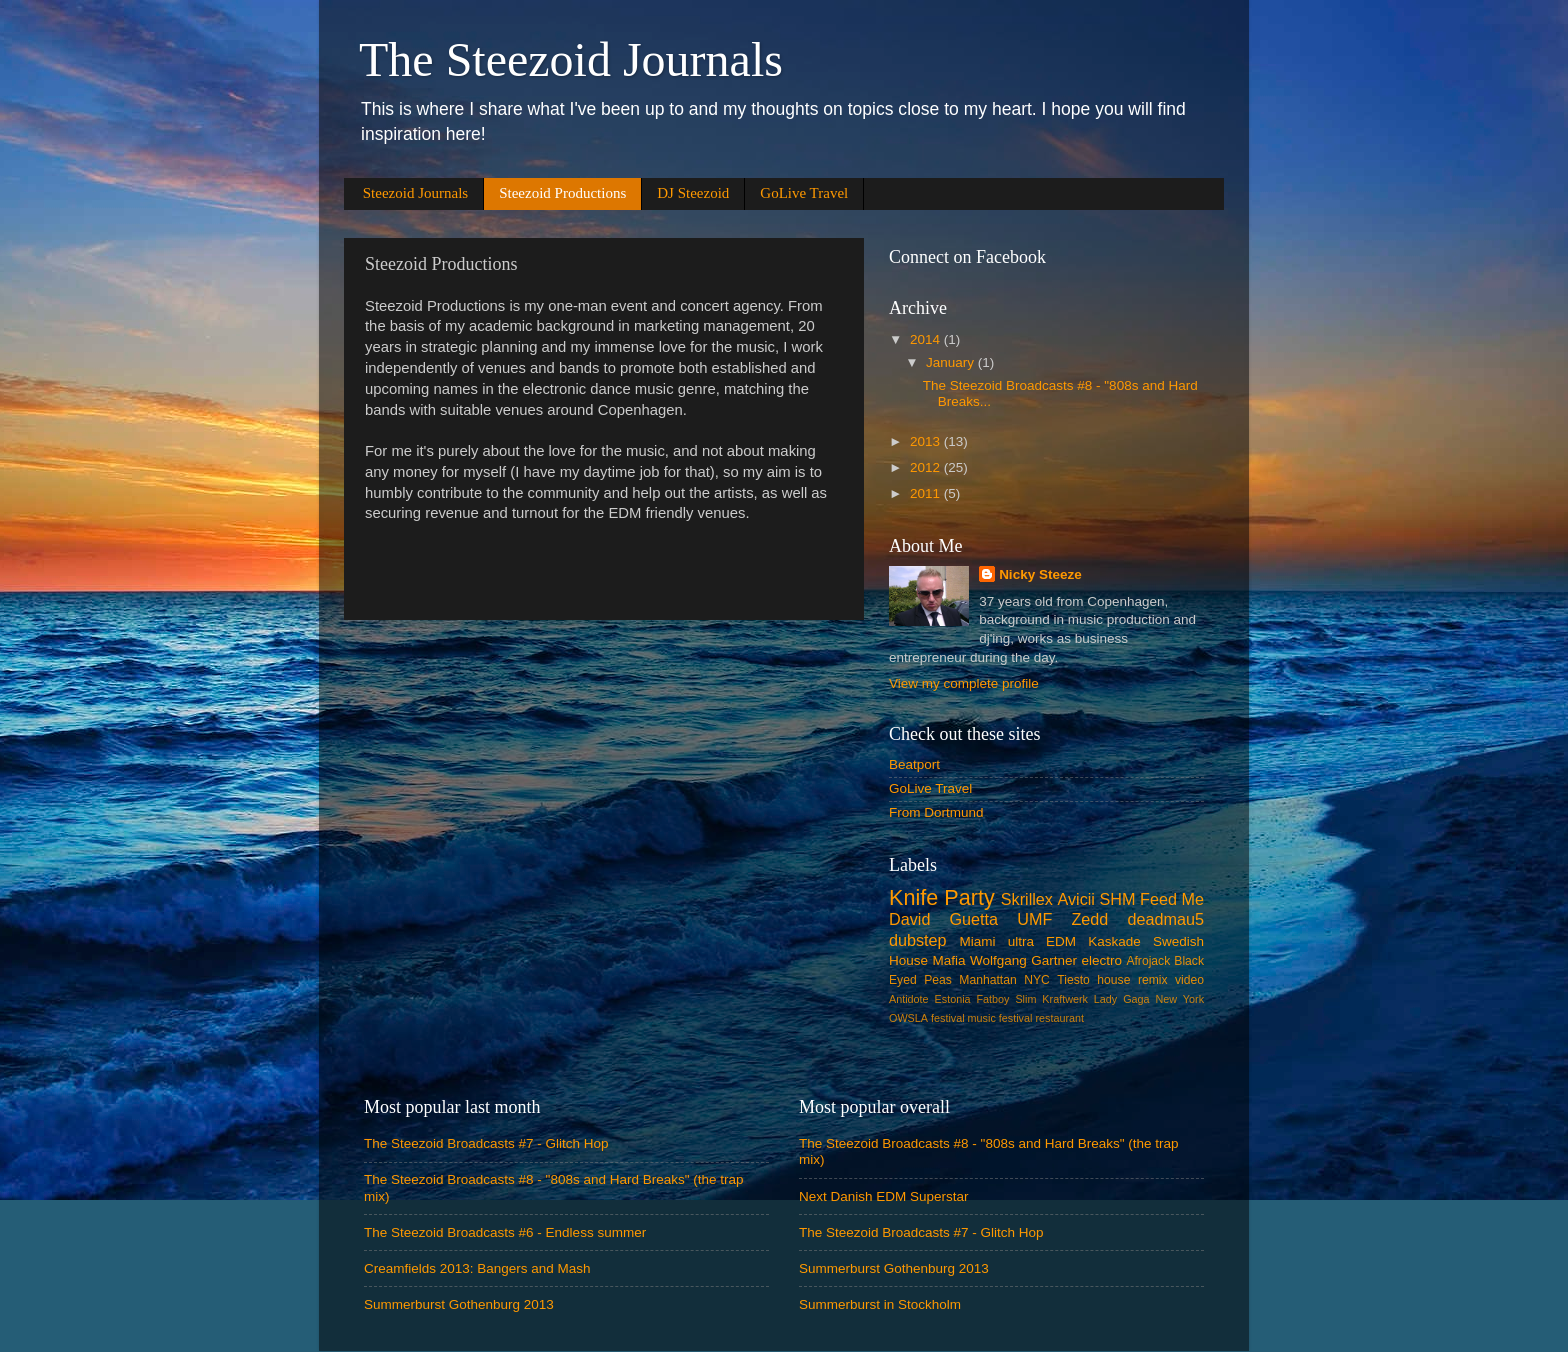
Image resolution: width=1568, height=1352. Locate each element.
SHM (1118, 899)
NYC (1037, 980)
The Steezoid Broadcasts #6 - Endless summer (505, 1232)
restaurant (1059, 1018)
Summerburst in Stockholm (880, 1304)
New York (1180, 999)
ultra (1021, 941)
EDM (1061, 941)
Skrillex (1027, 899)
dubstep (918, 940)
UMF (1034, 919)
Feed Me (1172, 899)
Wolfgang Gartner (1023, 960)
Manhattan (987, 980)
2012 (927, 467)
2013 (927, 441)
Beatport (914, 764)
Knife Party (942, 897)
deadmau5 (1166, 919)
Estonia (953, 999)
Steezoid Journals (415, 193)
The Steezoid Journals (571, 59)
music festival (1000, 1018)
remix (1153, 980)
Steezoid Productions (562, 193)
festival (948, 1018)
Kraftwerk (1065, 999)
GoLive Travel (804, 193)
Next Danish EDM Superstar (884, 1196)
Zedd (1089, 919)
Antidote (909, 999)
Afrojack (1148, 961)
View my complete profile (964, 683)
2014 (927, 339)
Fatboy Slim (1006, 999)
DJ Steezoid (693, 193)
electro (1101, 960)
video (1189, 980)
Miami (978, 941)
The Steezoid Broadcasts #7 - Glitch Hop (486, 1143)
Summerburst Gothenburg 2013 (459, 1304)
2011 (927, 493)
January (952, 362)
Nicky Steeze (1040, 574)
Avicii (1075, 899)
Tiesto (1073, 980)
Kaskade (1114, 941)
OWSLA (908, 1018)
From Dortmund (936, 812)
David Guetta (943, 919)
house (1113, 980)
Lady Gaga (1122, 999)
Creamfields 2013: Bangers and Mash (477, 1268)
